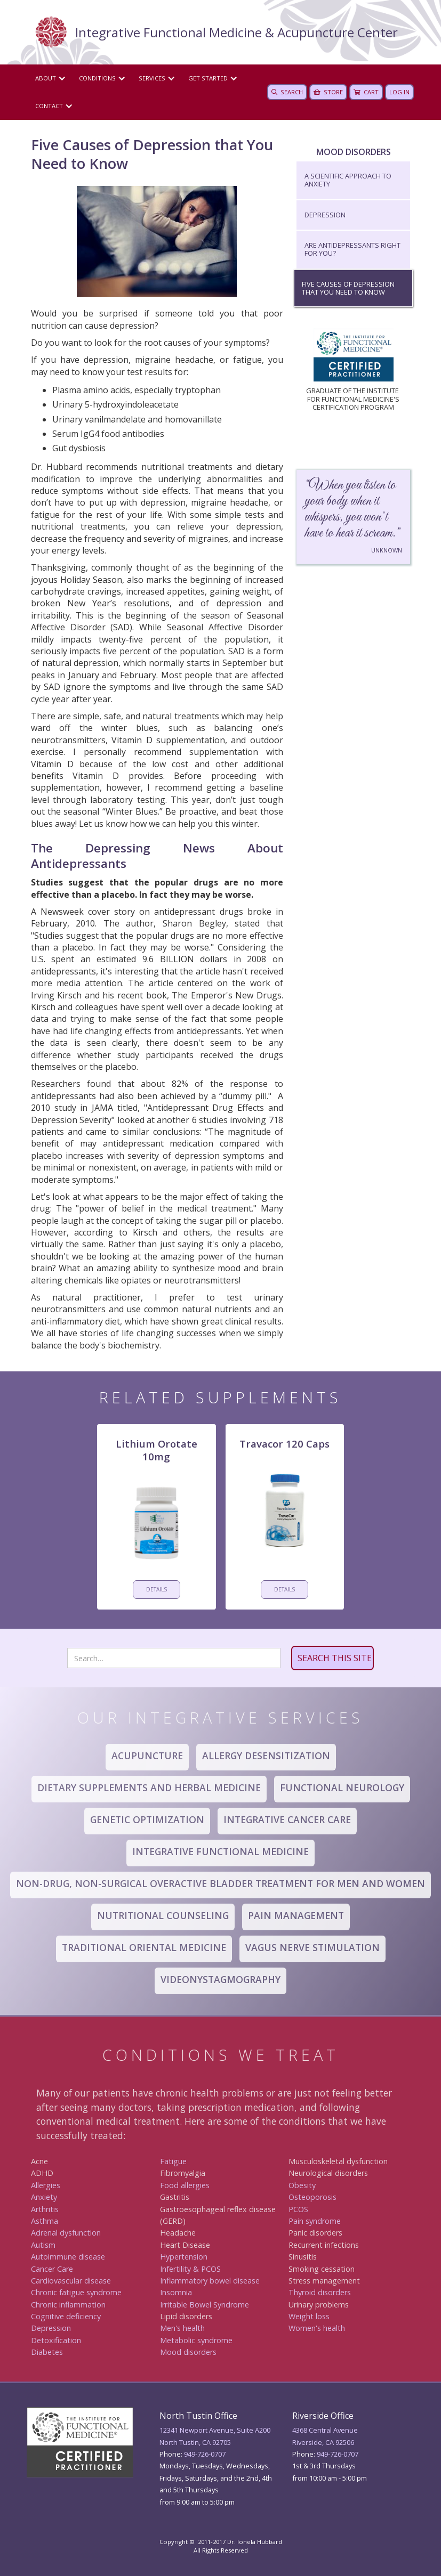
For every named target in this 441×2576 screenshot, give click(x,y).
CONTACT (49, 106)
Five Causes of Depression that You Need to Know (348, 288)
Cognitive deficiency (66, 2316)
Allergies (45, 2185)
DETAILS (156, 1589)
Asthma (44, 2221)
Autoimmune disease (68, 2257)
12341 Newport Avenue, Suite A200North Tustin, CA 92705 (214, 2436)
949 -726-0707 (337, 2454)
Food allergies (185, 2185)
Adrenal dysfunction (66, 2233)
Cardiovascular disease (71, 2281)
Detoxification (56, 2340)
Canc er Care (52, 2269)
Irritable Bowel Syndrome (204, 2304)
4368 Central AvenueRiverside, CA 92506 (325, 2436)
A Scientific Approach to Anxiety (347, 180)
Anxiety (44, 2197)
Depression (325, 215)
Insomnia (176, 2292)
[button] (48, 78)
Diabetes (47, 2352)
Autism (43, 2245)
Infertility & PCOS (190, 2269)
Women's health (316, 2328)
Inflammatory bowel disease (210, 2281)
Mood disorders (188, 2352)
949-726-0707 (205, 2454)
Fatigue (173, 2161)
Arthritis (45, 2209)
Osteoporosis (312, 2197)
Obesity (302, 2185)
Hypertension (183, 2257)
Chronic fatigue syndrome (76, 2292)
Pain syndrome (314, 2221)
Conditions (97, 78)
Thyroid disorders (319, 2292)
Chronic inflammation (68, 2304)
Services (152, 78)
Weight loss (309, 2316)
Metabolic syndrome (196, 2340)
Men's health (182, 2328)
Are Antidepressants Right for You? (352, 249)
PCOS (298, 2209)
